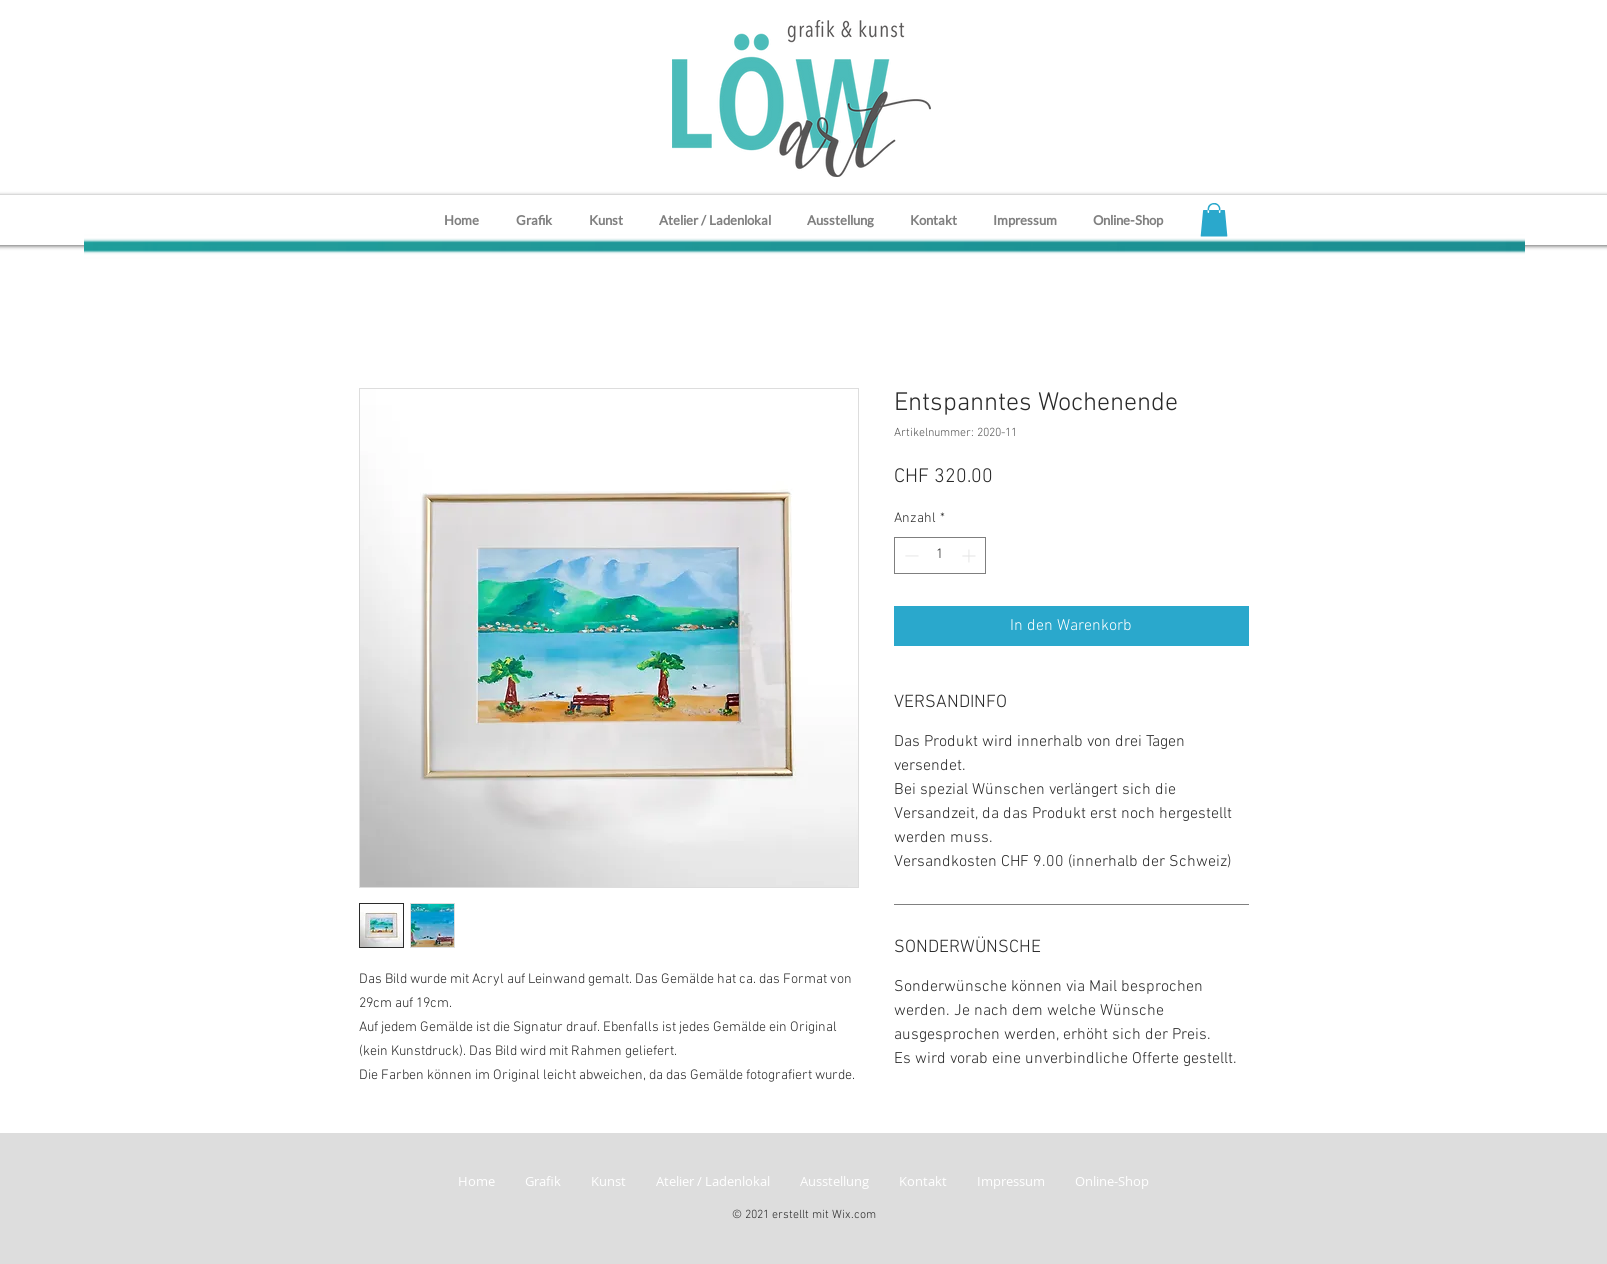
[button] (1214, 219)
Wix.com (854, 1215)
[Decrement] (909, 555)
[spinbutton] (940, 555)
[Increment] (970, 555)
